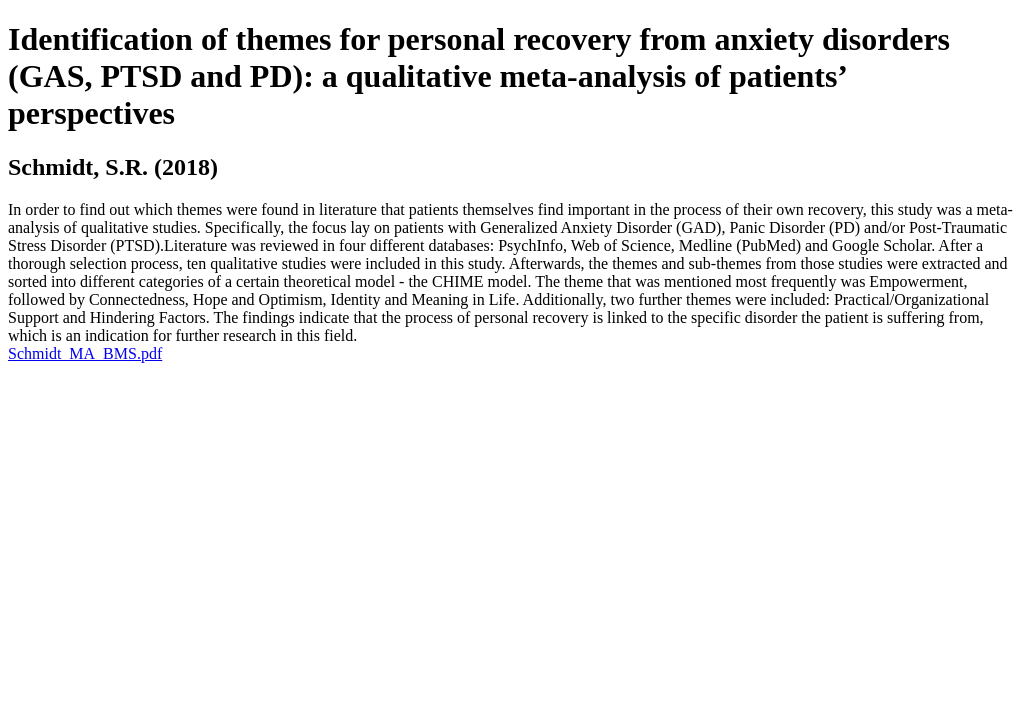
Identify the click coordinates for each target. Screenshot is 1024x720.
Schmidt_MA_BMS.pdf (85, 353)
